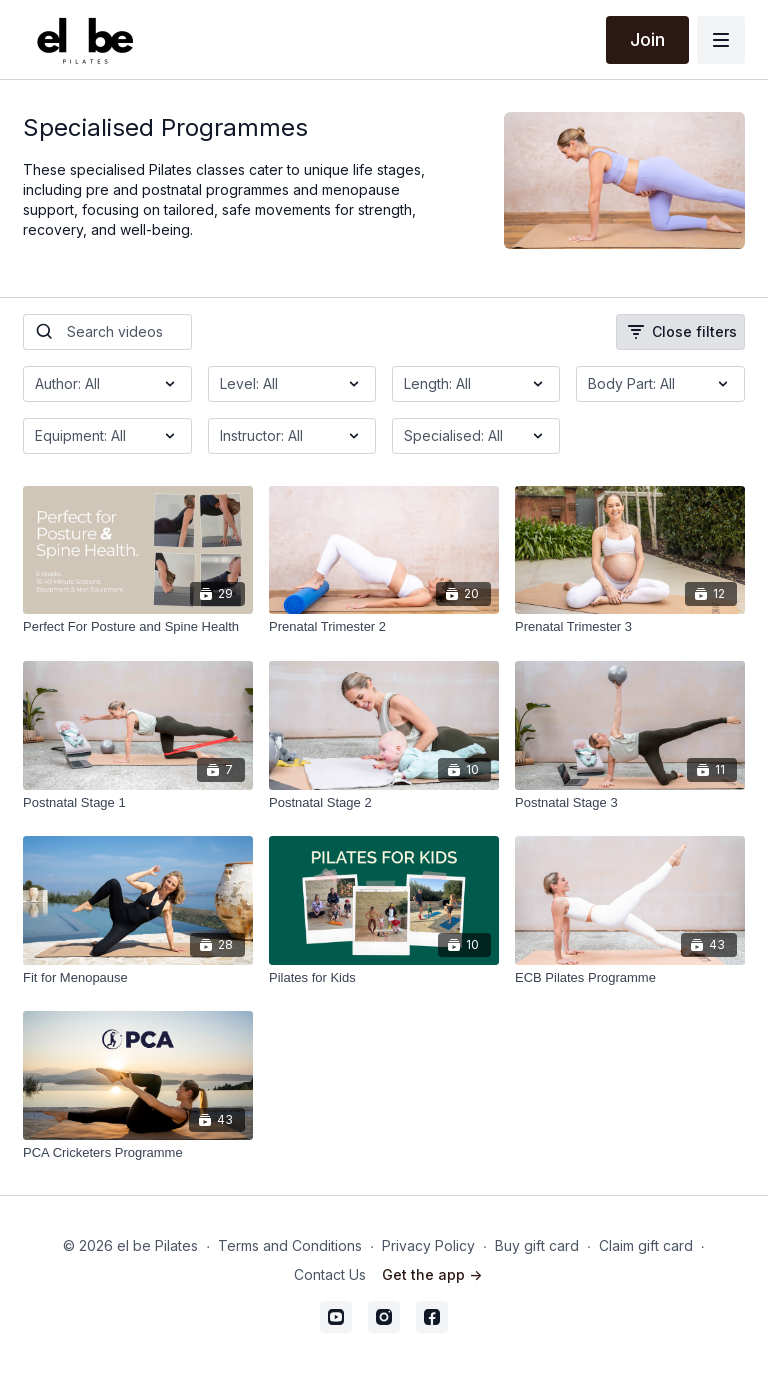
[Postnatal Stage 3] (630, 803)
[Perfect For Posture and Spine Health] (138, 627)
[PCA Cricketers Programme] (138, 1153)
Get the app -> (432, 1274)
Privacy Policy (428, 1245)
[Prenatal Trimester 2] (384, 627)
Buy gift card (537, 1245)
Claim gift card (646, 1245)
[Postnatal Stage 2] (384, 803)
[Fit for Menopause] (138, 978)
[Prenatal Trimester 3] (630, 627)
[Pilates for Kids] (384, 978)
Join (647, 39)
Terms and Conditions (290, 1245)
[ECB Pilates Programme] (630, 978)
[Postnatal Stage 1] (138, 803)
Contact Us (330, 1274)
